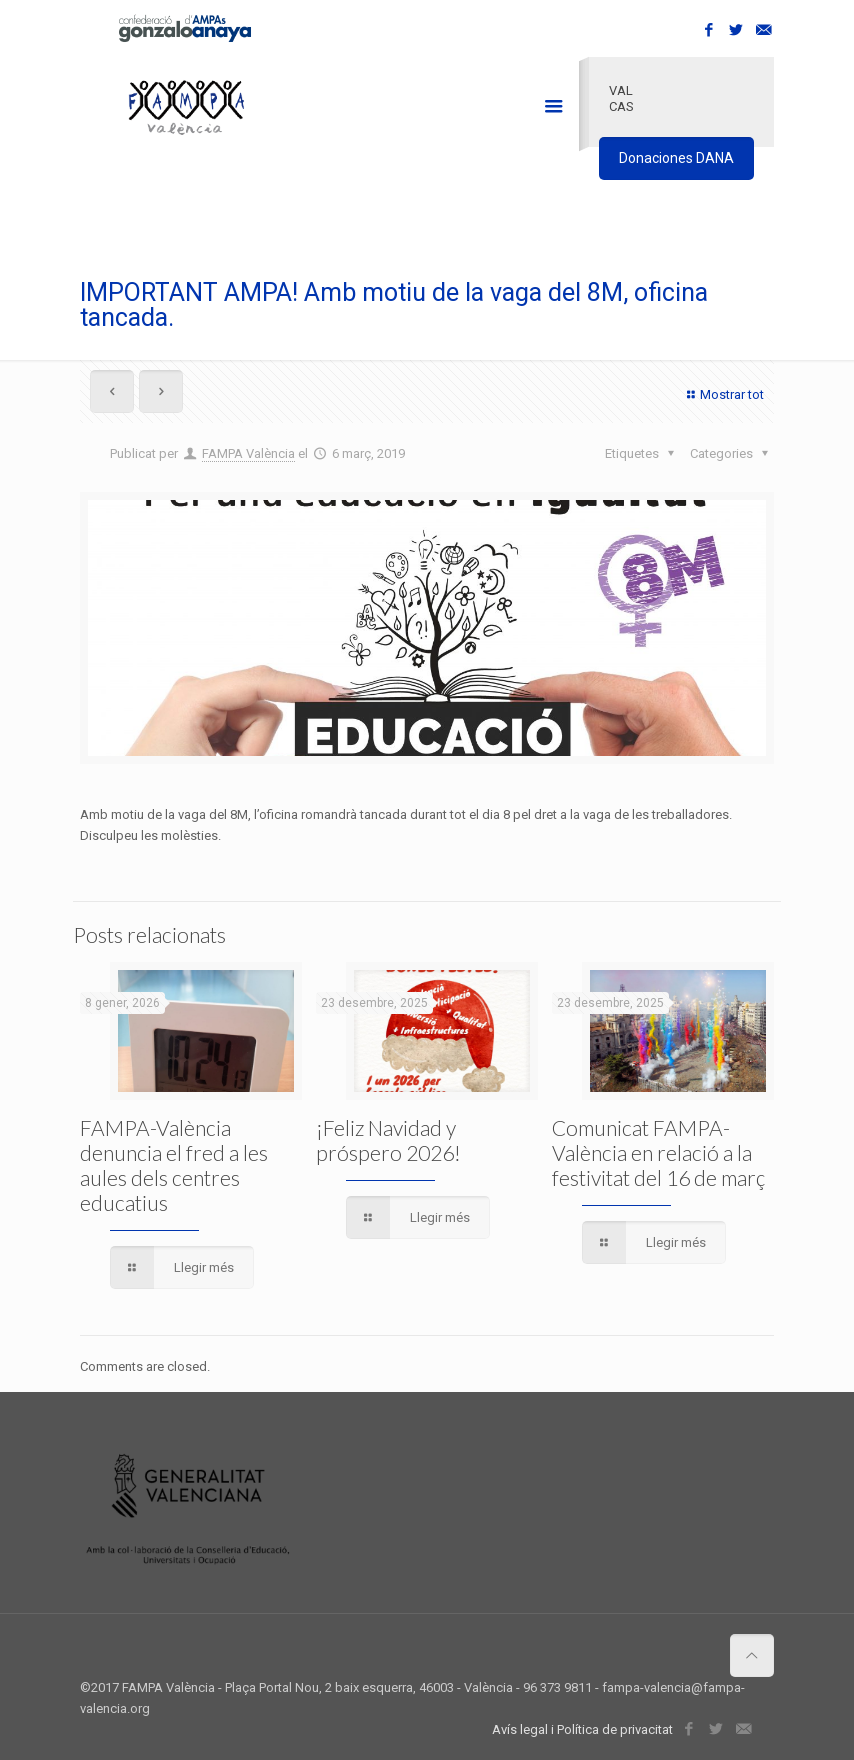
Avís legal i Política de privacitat (582, 1729)
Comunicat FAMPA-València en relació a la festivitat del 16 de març (658, 1152)
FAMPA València (248, 453)
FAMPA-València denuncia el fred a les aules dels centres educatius (174, 1165)
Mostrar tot (723, 394)
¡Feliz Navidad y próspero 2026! (388, 1140)
